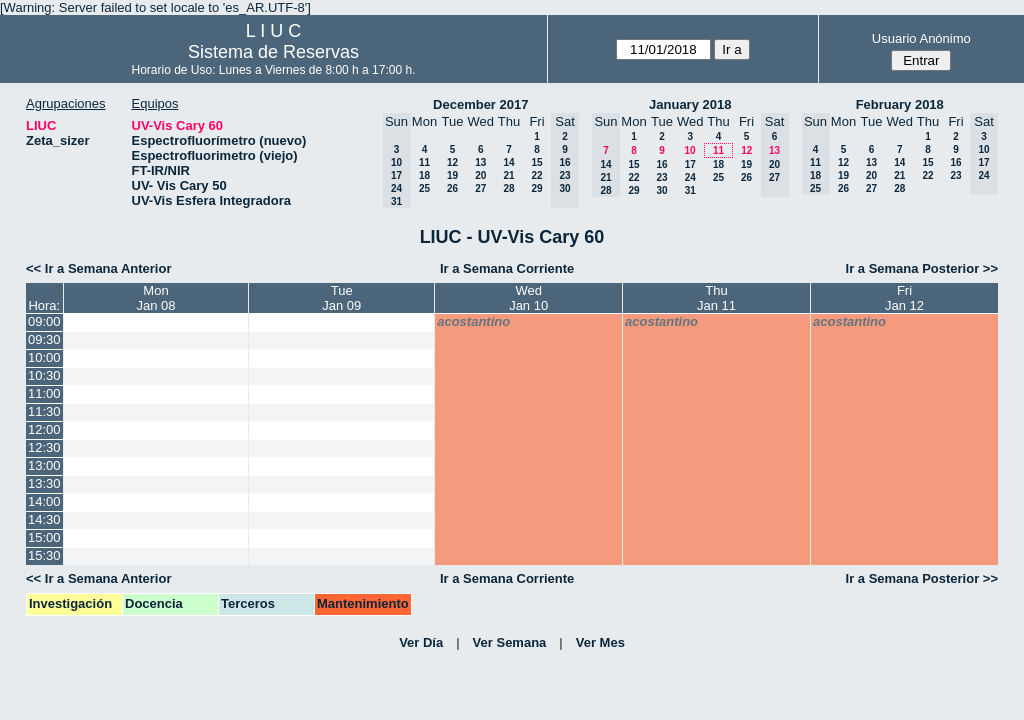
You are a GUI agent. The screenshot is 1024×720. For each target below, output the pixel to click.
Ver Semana (510, 642)
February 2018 (900, 104)
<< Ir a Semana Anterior (98, 268)
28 (508, 188)
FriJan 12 (904, 298)
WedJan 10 (528, 298)
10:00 (44, 357)
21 (508, 175)
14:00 (44, 501)
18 (424, 175)
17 (690, 164)
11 (424, 162)
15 (536, 162)
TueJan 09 (341, 298)
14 (508, 162)
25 (424, 188)
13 (480, 162)
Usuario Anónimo (921, 38)
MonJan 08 (155, 298)
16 (661, 164)
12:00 (44, 429)
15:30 (44, 555)
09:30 (44, 339)
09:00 (44, 321)
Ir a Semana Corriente (507, 268)
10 (689, 150)
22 (536, 175)
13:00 (44, 465)
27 (480, 188)
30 (661, 190)
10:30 (44, 375)
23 (661, 177)
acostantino (473, 321)
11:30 (44, 411)
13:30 (44, 483)
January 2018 (690, 104)
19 (452, 175)
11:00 (44, 393)
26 (452, 188)
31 (690, 190)
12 (452, 162)
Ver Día (421, 642)
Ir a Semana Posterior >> (922, 268)
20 (480, 175)
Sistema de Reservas (273, 52)
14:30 (44, 519)
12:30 (44, 447)
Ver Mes (600, 642)
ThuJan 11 (716, 298)
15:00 (44, 537)
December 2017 (480, 104)
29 (536, 188)
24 (690, 177)
